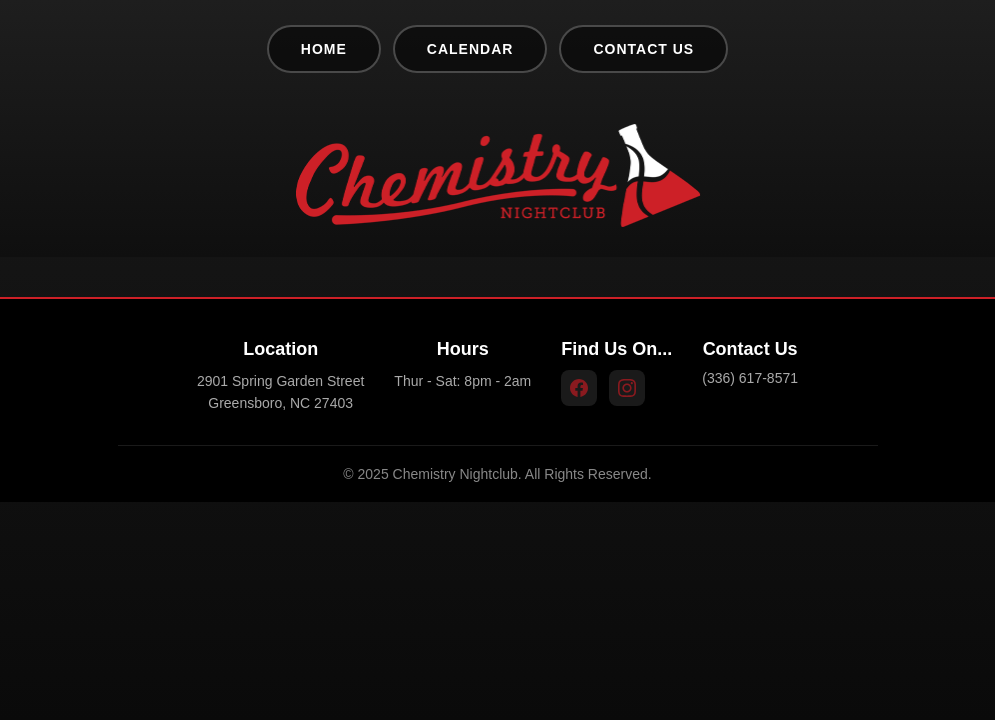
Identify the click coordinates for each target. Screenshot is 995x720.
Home (324, 49)
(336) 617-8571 (750, 378)
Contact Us (643, 49)
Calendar (470, 49)
